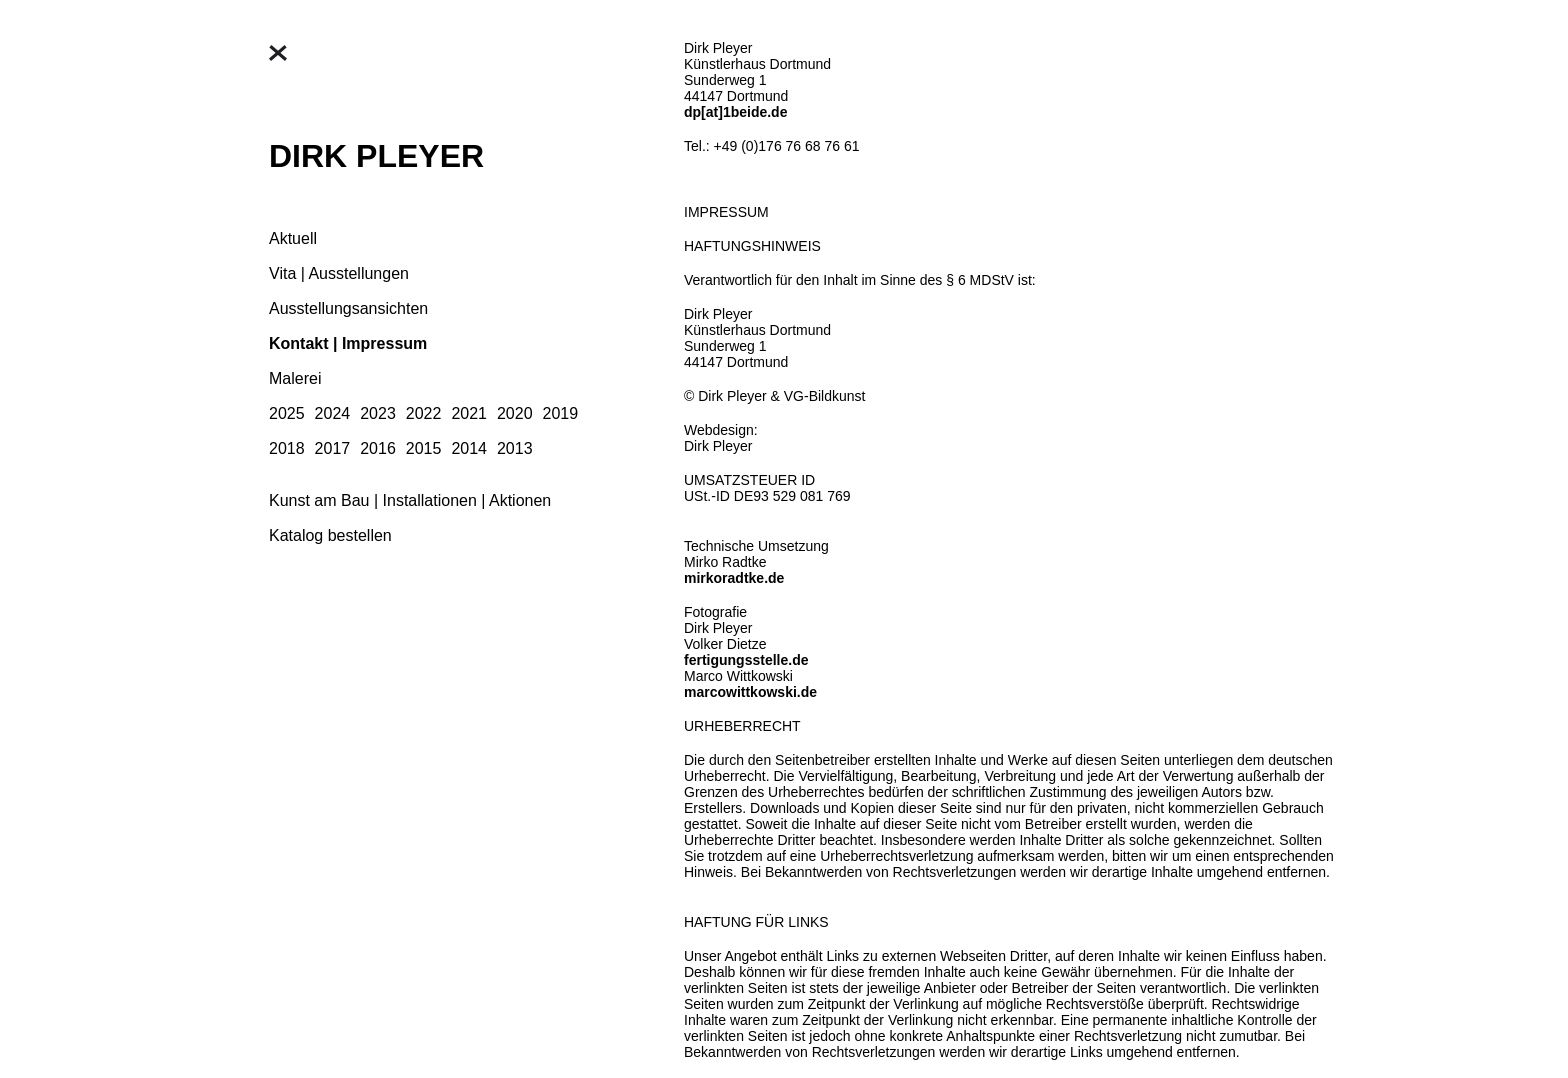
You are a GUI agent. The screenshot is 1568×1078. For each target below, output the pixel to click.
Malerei (295, 378)
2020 (515, 413)
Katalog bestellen (330, 535)
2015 (424, 448)
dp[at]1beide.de (735, 112)
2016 (378, 448)
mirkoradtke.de (734, 578)
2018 (287, 448)
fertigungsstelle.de (746, 660)
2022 (424, 413)
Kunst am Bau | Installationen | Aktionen (410, 500)
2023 (378, 413)
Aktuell (293, 238)
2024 (333, 413)
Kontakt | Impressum (348, 343)
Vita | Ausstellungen (339, 273)
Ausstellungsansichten (348, 308)
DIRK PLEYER (376, 156)
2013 (515, 448)
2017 (333, 448)
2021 (469, 413)
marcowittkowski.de (750, 692)
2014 (469, 448)
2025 (287, 413)
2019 (561, 413)
